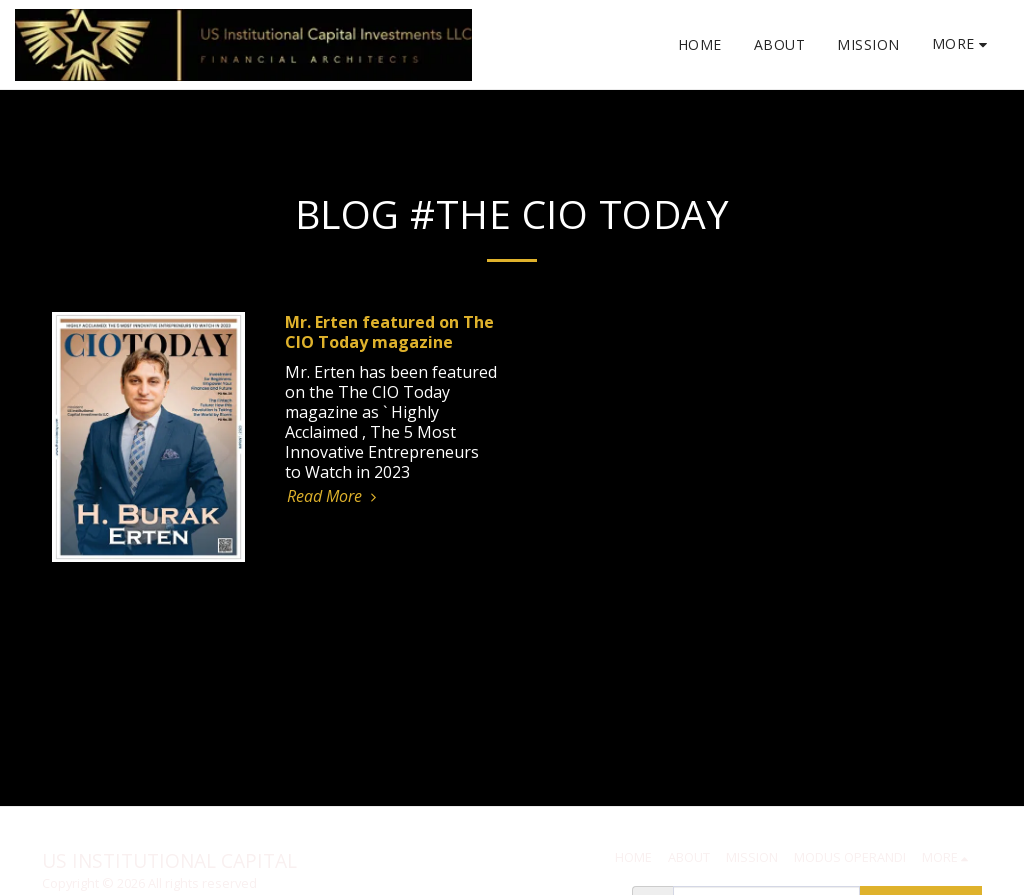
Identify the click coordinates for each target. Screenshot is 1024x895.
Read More (334, 496)
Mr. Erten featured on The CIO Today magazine (389, 332)
